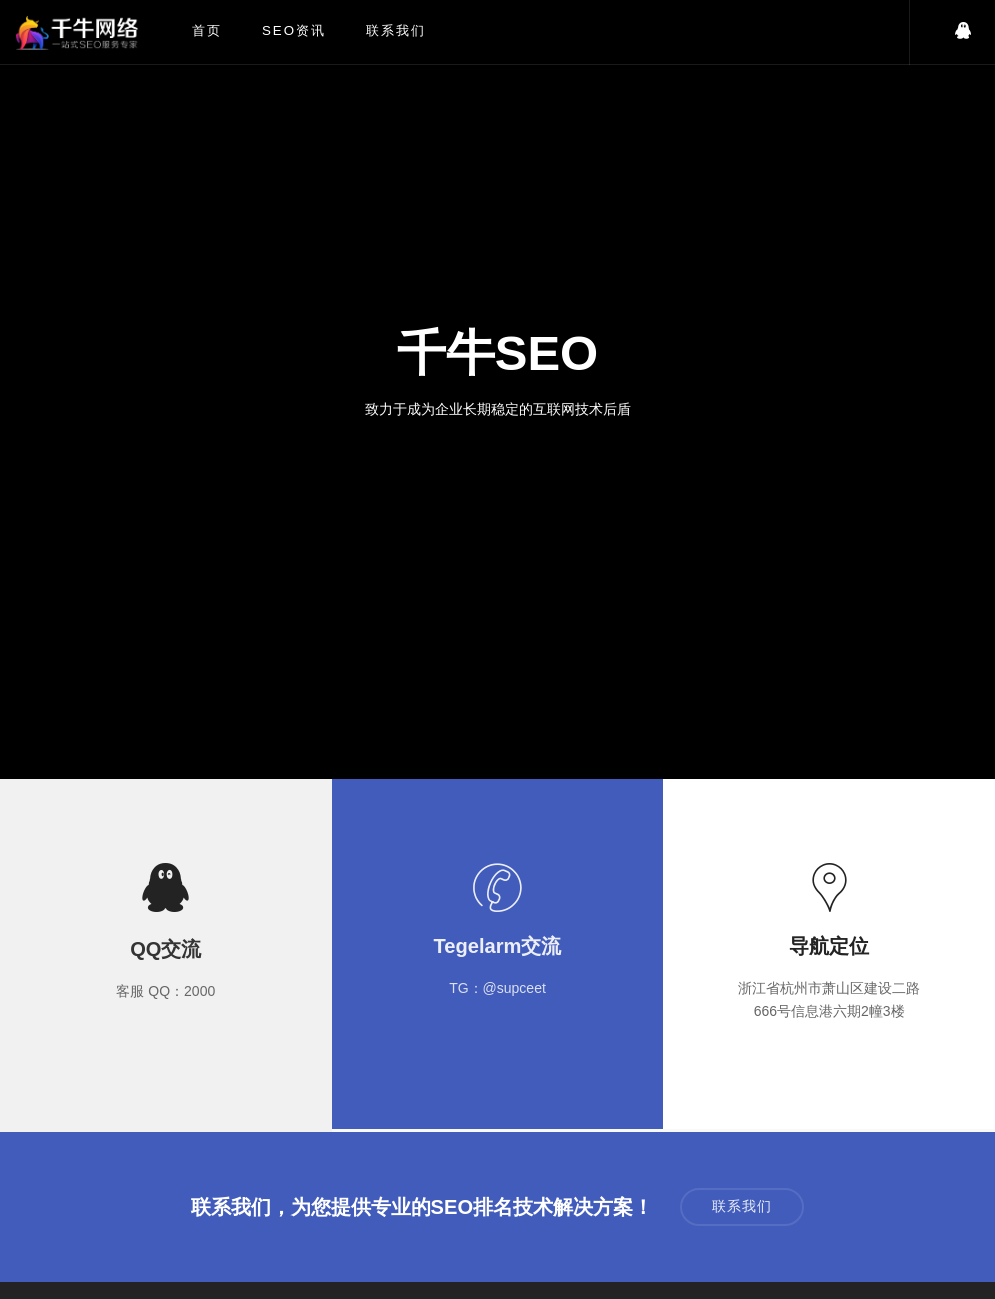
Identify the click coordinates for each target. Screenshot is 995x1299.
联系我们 (396, 30)
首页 (207, 30)
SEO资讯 (294, 30)
